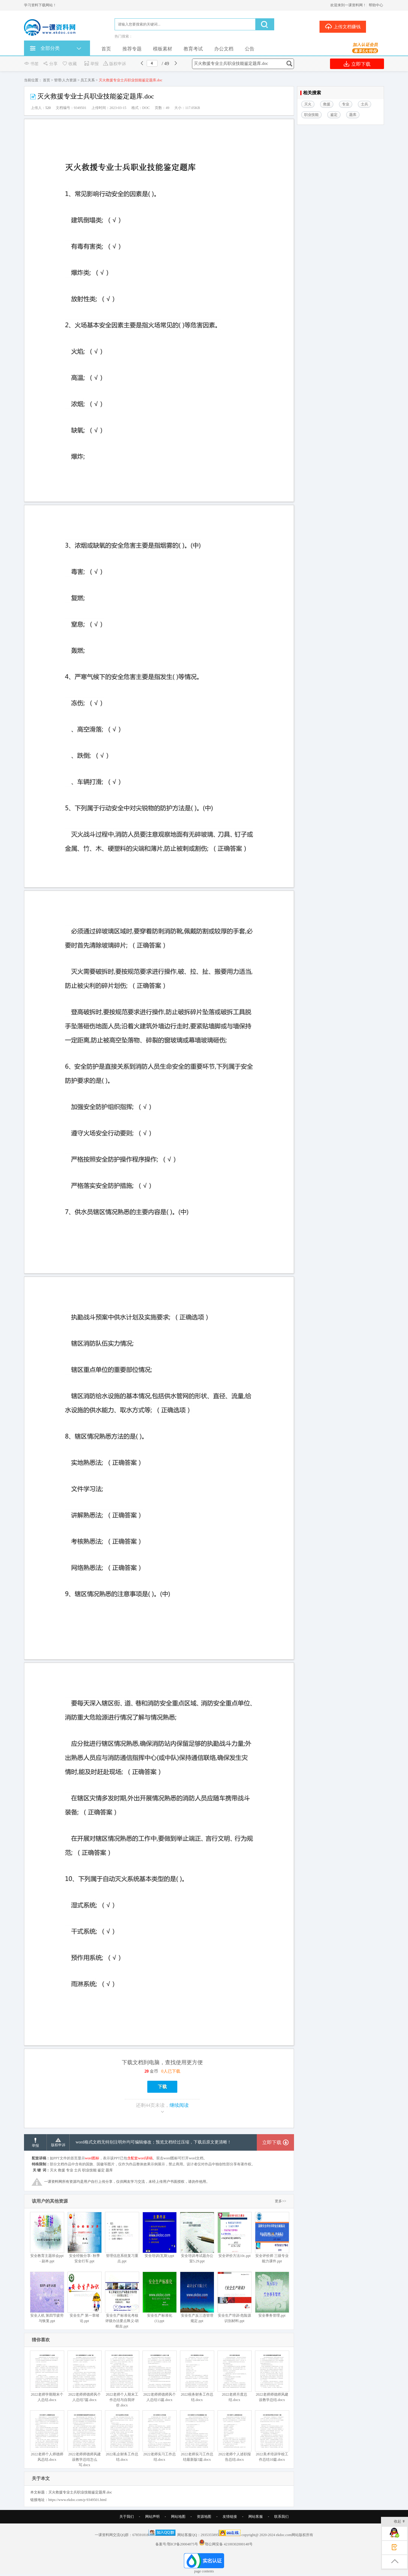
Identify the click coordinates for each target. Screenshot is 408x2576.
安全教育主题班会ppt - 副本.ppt (47, 2237)
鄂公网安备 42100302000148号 (229, 2544)
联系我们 (281, 2516)
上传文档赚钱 (343, 26)
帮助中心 (376, 5)
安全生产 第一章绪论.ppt (84, 2297)
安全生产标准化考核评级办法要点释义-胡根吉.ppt (122, 2300)
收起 (399, 2522)
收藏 (69, 64)
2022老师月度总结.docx (234, 2376)
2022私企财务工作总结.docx (122, 2436)
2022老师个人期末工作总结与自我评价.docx (122, 2379)
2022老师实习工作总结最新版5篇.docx (197, 2436)
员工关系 (87, 80)
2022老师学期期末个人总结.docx (47, 2376)
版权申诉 (114, 64)
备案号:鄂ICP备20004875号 (176, 2544)
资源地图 (204, 2516)
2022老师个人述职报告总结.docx (234, 2436)
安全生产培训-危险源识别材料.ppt (234, 2297)
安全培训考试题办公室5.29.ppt (197, 2237)
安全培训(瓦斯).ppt (159, 2235)
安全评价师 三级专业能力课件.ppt (272, 2237)
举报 (91, 64)
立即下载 (357, 64)
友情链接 (230, 2516)
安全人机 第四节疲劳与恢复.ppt (47, 2297)
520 (48, 108)
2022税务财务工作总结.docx (197, 2376)
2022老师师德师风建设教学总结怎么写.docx (84, 2438)
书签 (31, 64)
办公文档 (223, 48)
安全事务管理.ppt (272, 2295)
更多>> (280, 2201)
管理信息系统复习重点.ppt (122, 2237)
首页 (106, 48)
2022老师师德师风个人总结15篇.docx (159, 2376)
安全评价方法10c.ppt (234, 2235)
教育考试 (193, 48)
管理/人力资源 (65, 80)
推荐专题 (132, 48)
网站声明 (152, 2516)
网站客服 (255, 2516)
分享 (50, 64)
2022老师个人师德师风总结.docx (47, 2436)
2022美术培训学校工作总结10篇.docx (272, 2436)
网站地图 (178, 2516)
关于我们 (126, 2516)
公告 (249, 48)
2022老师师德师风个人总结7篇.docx (84, 2376)
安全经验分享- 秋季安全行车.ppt (84, 2237)
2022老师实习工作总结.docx (159, 2436)
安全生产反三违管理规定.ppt (197, 2297)
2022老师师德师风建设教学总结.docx (272, 2376)
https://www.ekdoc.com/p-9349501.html (77, 2500)
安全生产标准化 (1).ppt (159, 2297)
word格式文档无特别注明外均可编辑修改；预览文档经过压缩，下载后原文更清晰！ (153, 2142)
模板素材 (162, 48)
